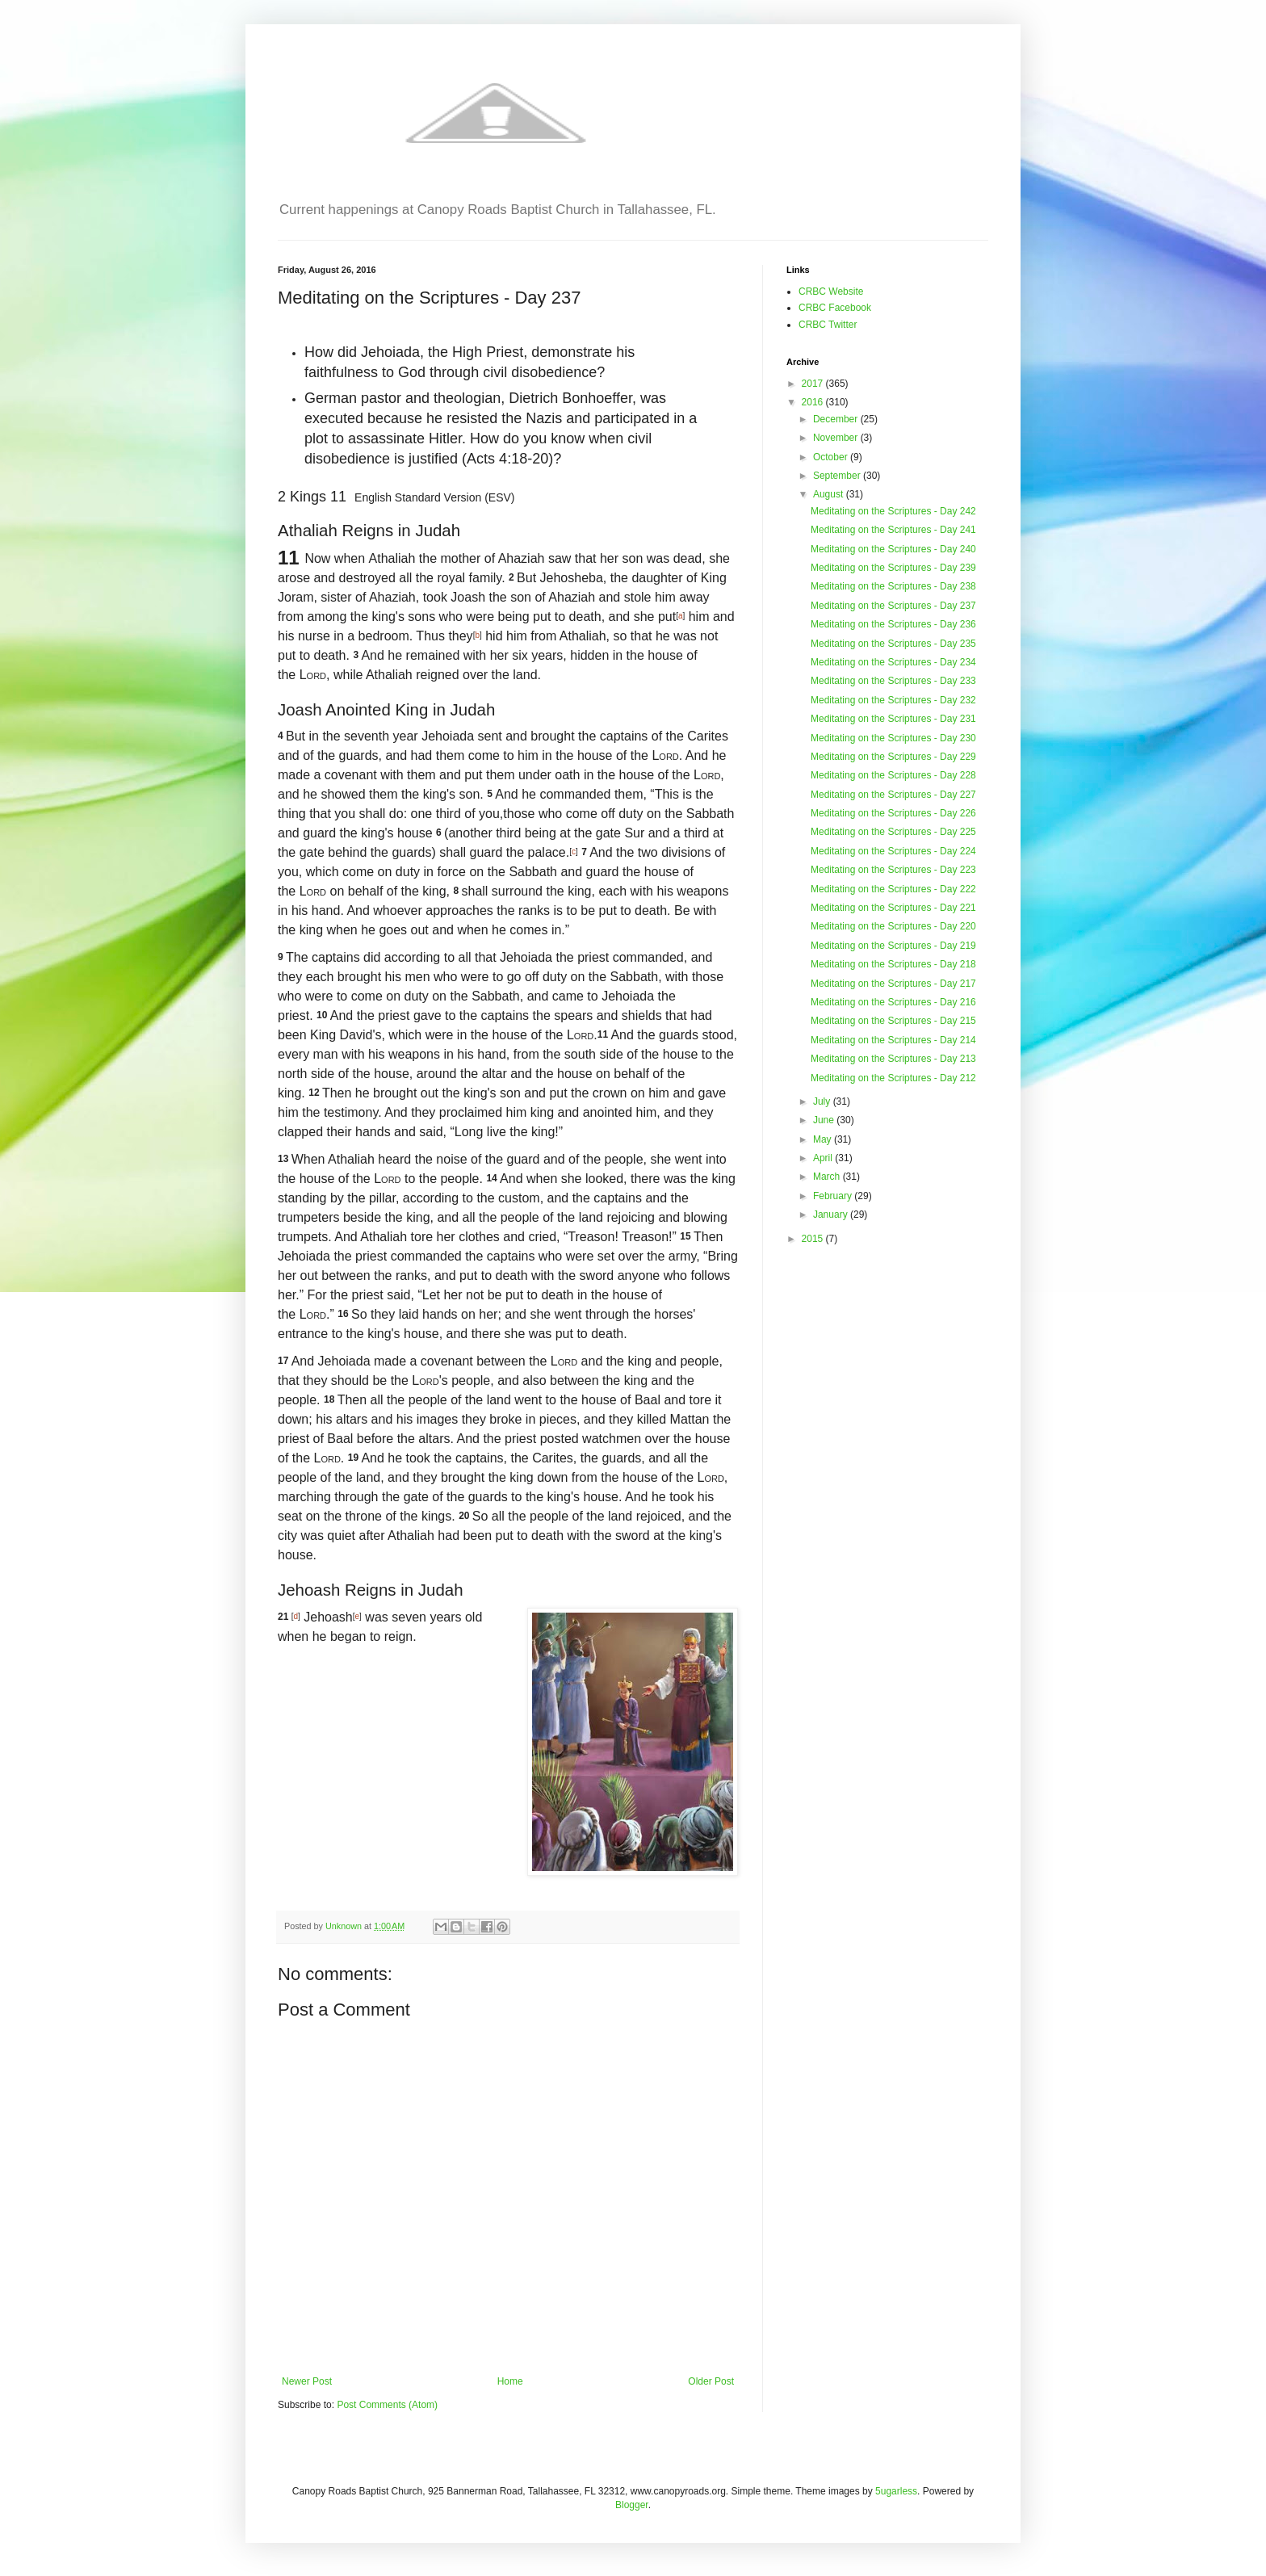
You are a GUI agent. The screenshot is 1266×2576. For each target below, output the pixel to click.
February (833, 1196)
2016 (814, 402)
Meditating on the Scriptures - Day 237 (893, 605)
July (823, 1101)
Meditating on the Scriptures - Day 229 (893, 756)
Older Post (711, 2381)
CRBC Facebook (835, 307)
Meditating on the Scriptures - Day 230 (893, 738)
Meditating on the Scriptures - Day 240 (893, 549)
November (837, 437)
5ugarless (896, 2491)
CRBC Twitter (828, 324)
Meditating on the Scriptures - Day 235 (893, 643)
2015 (814, 1238)
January (831, 1214)
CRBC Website (831, 291)
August (829, 494)
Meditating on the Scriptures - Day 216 (893, 1002)
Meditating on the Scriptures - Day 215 (893, 1020)
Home (510, 2381)
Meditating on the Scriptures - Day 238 (893, 586)
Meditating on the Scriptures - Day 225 (893, 831)
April (824, 1158)
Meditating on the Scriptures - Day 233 (893, 680)
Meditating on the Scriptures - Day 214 (893, 1040)
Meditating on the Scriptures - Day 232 (893, 700)
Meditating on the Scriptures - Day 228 (893, 775)
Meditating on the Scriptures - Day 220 (893, 926)
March (828, 1176)
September (838, 475)
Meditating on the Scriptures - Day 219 (893, 945)
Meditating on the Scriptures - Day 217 (893, 983)
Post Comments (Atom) (387, 2404)
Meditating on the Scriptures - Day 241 (893, 529)
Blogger (631, 2505)
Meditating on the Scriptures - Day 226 (893, 813)
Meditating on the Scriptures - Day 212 (893, 1078)
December (837, 419)
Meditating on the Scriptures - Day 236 (893, 624)
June (824, 1120)
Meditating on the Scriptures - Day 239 (893, 567)
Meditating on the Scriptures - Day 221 (893, 907)
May (823, 1139)
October (831, 457)
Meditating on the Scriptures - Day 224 (893, 851)
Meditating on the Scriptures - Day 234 (893, 662)
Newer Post (307, 2381)
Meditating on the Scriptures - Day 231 (893, 718)
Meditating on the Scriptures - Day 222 (893, 889)
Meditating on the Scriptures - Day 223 (893, 869)
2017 (814, 383)
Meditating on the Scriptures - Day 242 (893, 511)
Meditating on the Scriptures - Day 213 (893, 1058)
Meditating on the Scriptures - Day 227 (893, 794)
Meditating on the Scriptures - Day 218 (893, 964)
